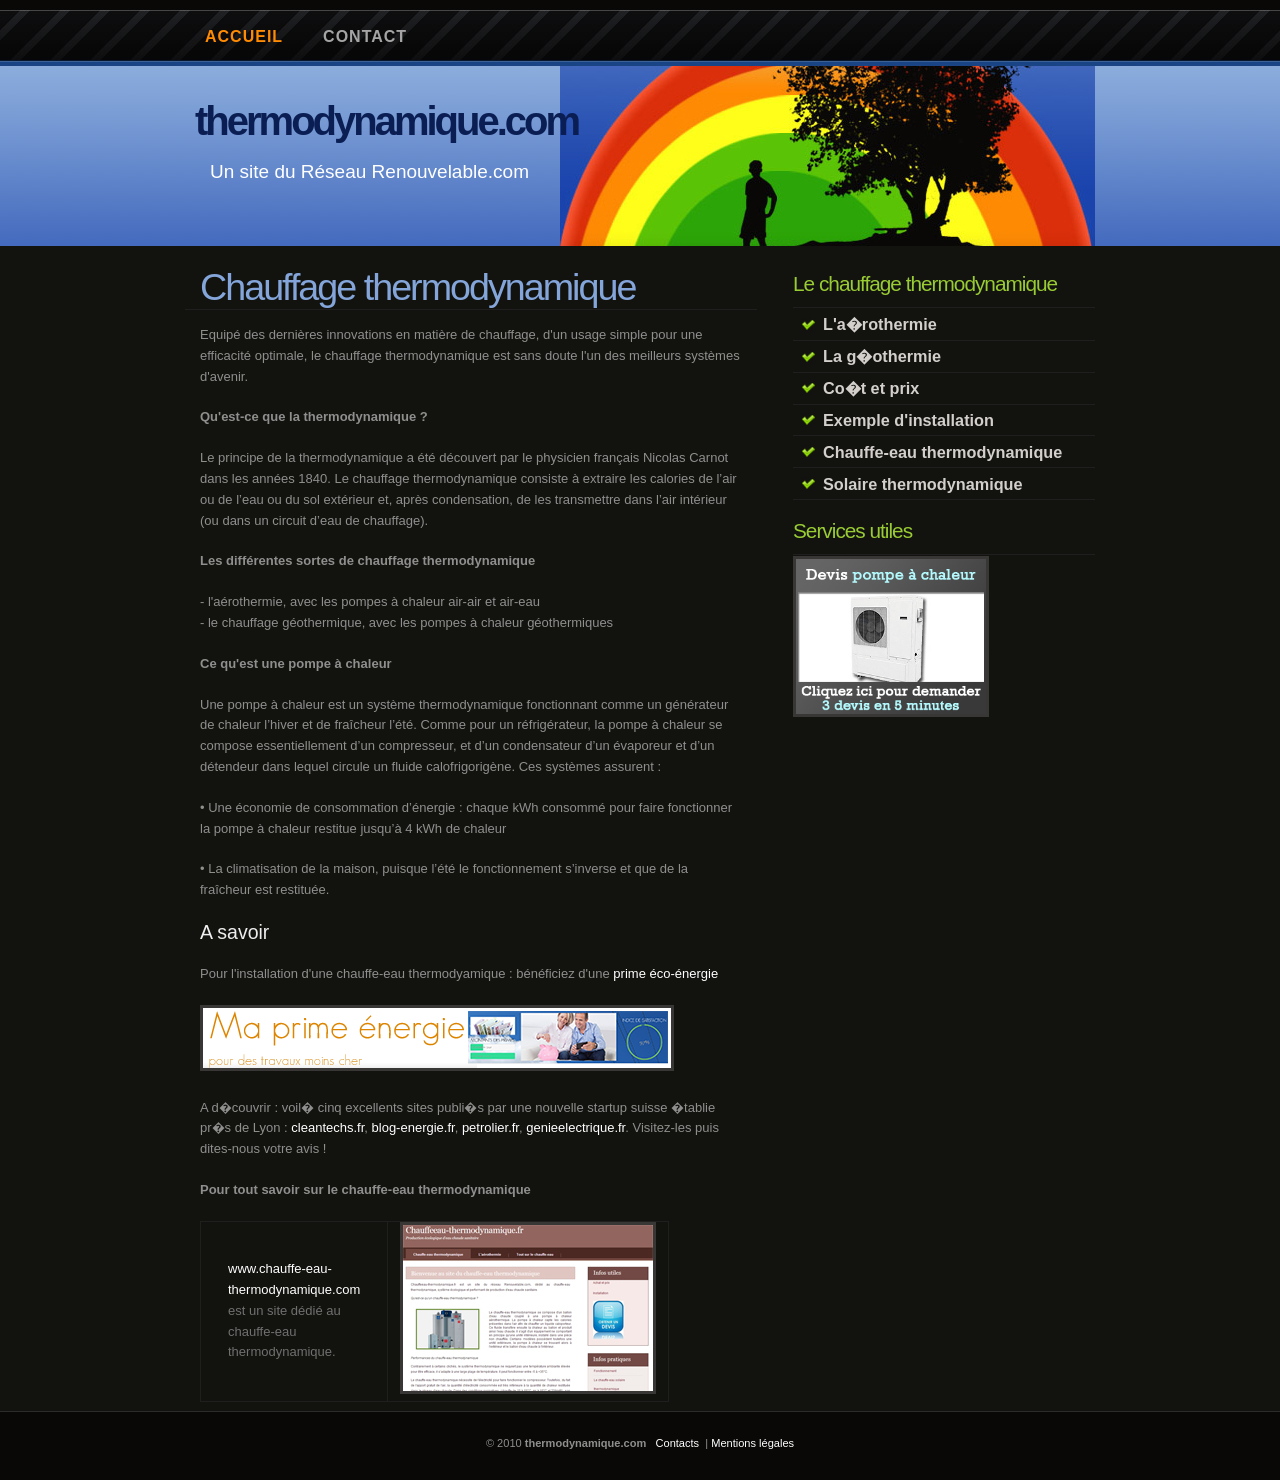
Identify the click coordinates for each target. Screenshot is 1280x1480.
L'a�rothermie (880, 324)
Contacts (678, 1443)
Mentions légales (752, 1443)
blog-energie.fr (413, 1127)
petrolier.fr (490, 1127)
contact (365, 36)
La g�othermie (882, 356)
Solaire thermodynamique (923, 484)
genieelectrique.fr (575, 1127)
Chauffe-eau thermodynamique (942, 452)
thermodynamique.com (386, 121)
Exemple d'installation (908, 420)
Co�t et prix (871, 388)
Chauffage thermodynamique (417, 287)
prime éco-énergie (665, 973)
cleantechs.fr (327, 1127)
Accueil (244, 36)
